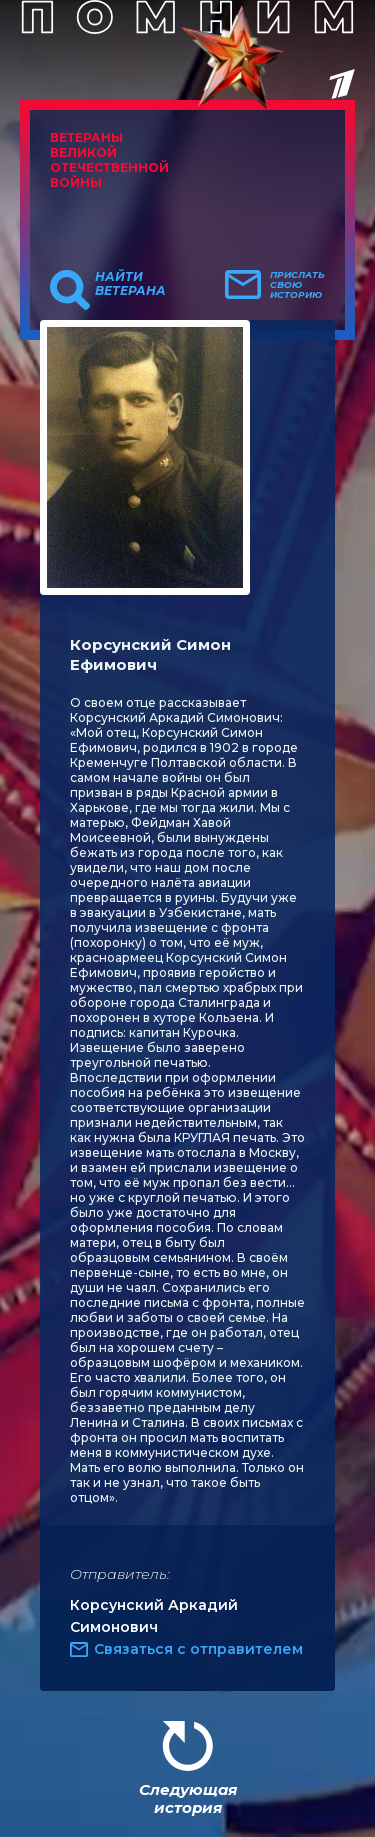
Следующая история (188, 1798)
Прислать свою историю (297, 285)
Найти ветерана (130, 284)
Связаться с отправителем (198, 1649)
